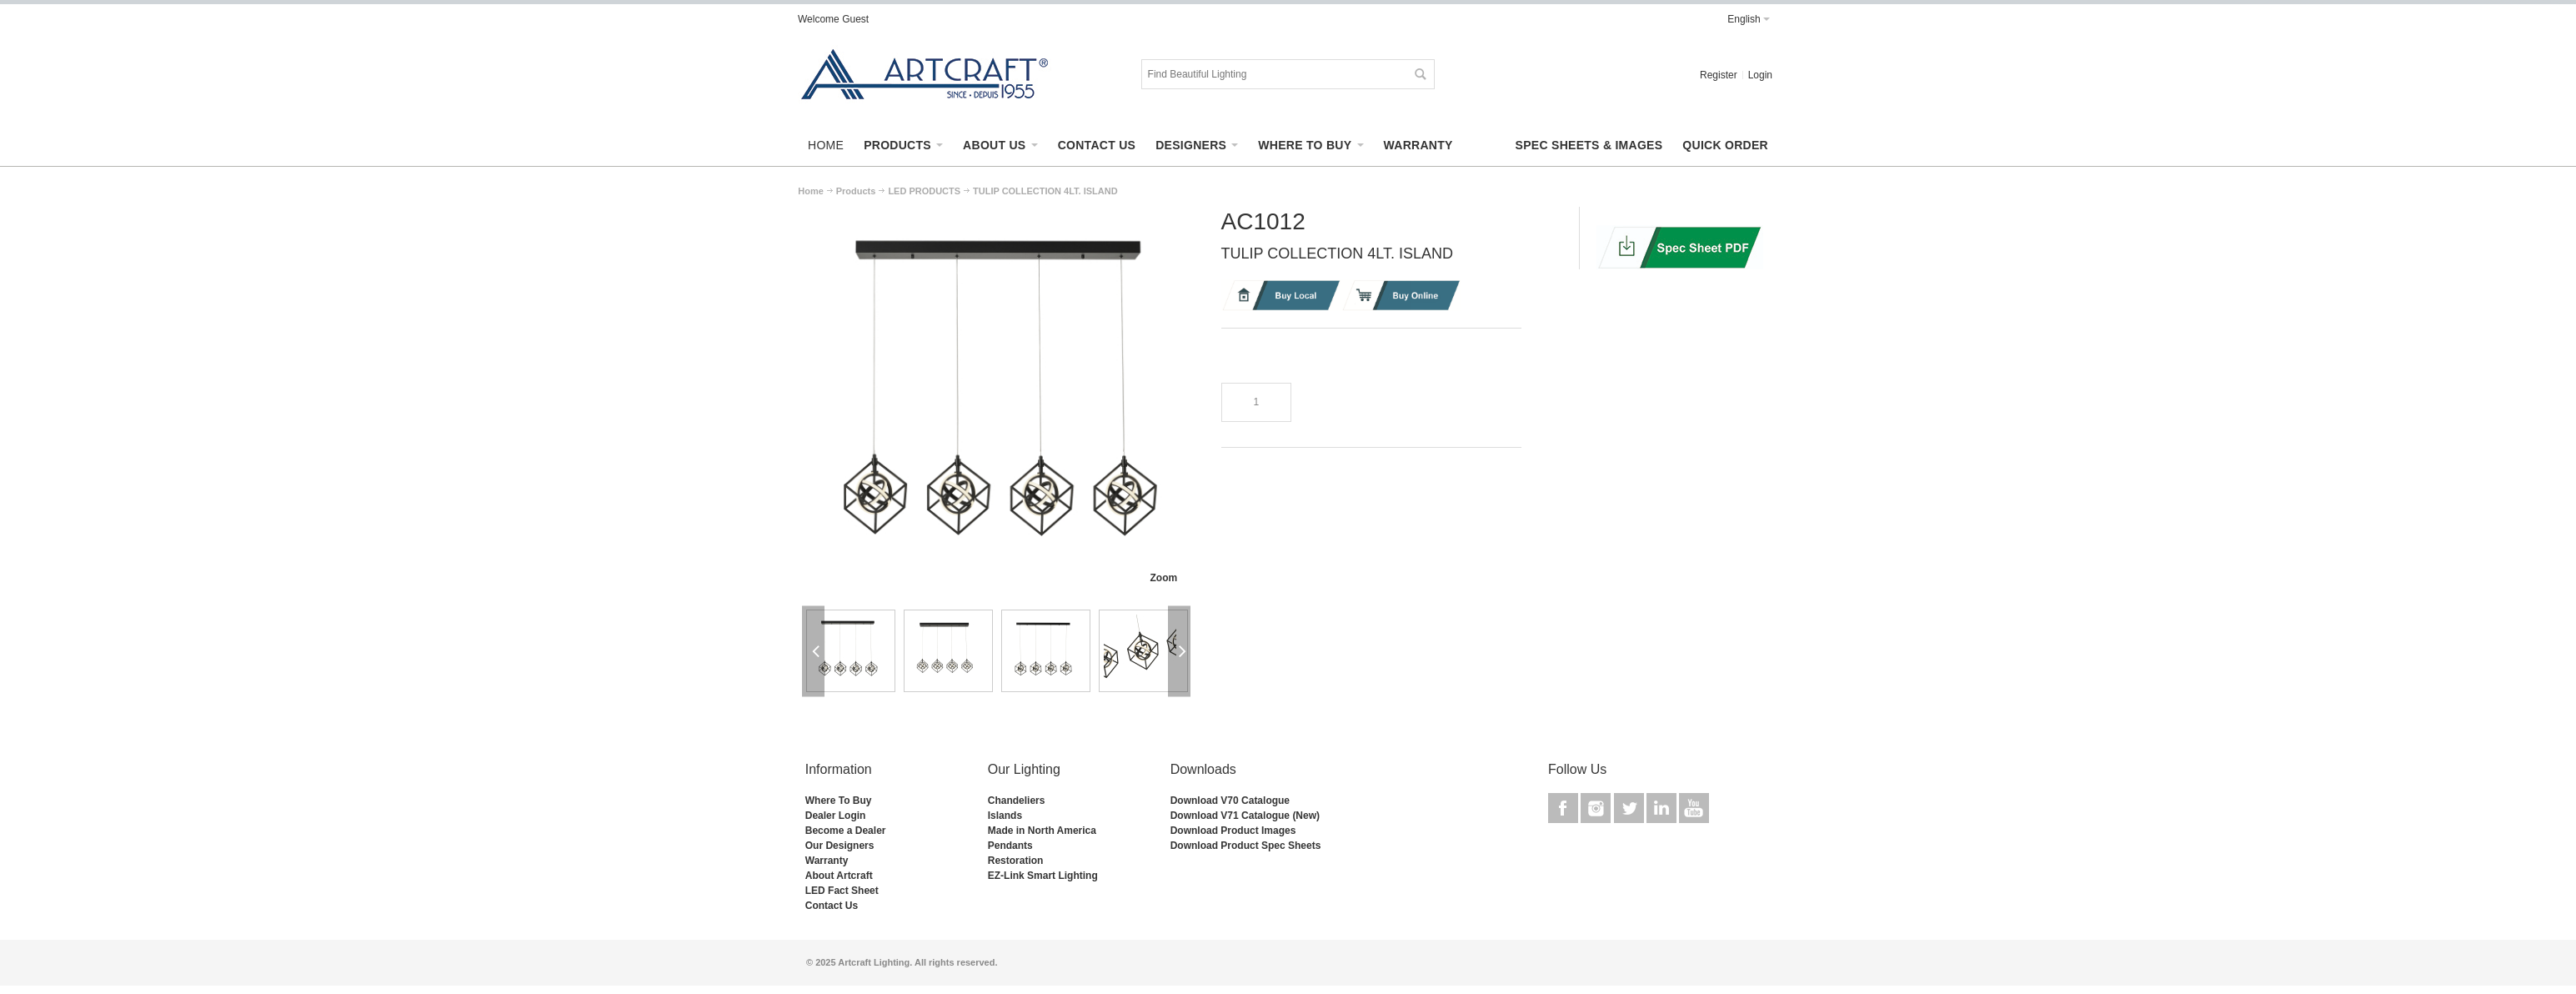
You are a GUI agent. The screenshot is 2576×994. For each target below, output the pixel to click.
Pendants (1010, 845)
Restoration (1016, 860)
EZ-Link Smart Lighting (1043, 875)
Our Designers (840, 845)
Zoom (1163, 578)
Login (1760, 75)
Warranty (827, 860)
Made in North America (1042, 830)
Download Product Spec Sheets (1245, 845)
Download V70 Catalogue (1230, 800)
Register (1718, 75)
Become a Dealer (845, 830)
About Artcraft (839, 875)
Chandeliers (1016, 800)
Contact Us (831, 905)
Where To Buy (838, 800)
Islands (1005, 815)
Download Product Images (1233, 830)
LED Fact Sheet (842, 890)
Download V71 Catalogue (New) (1245, 815)
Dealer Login (835, 815)
